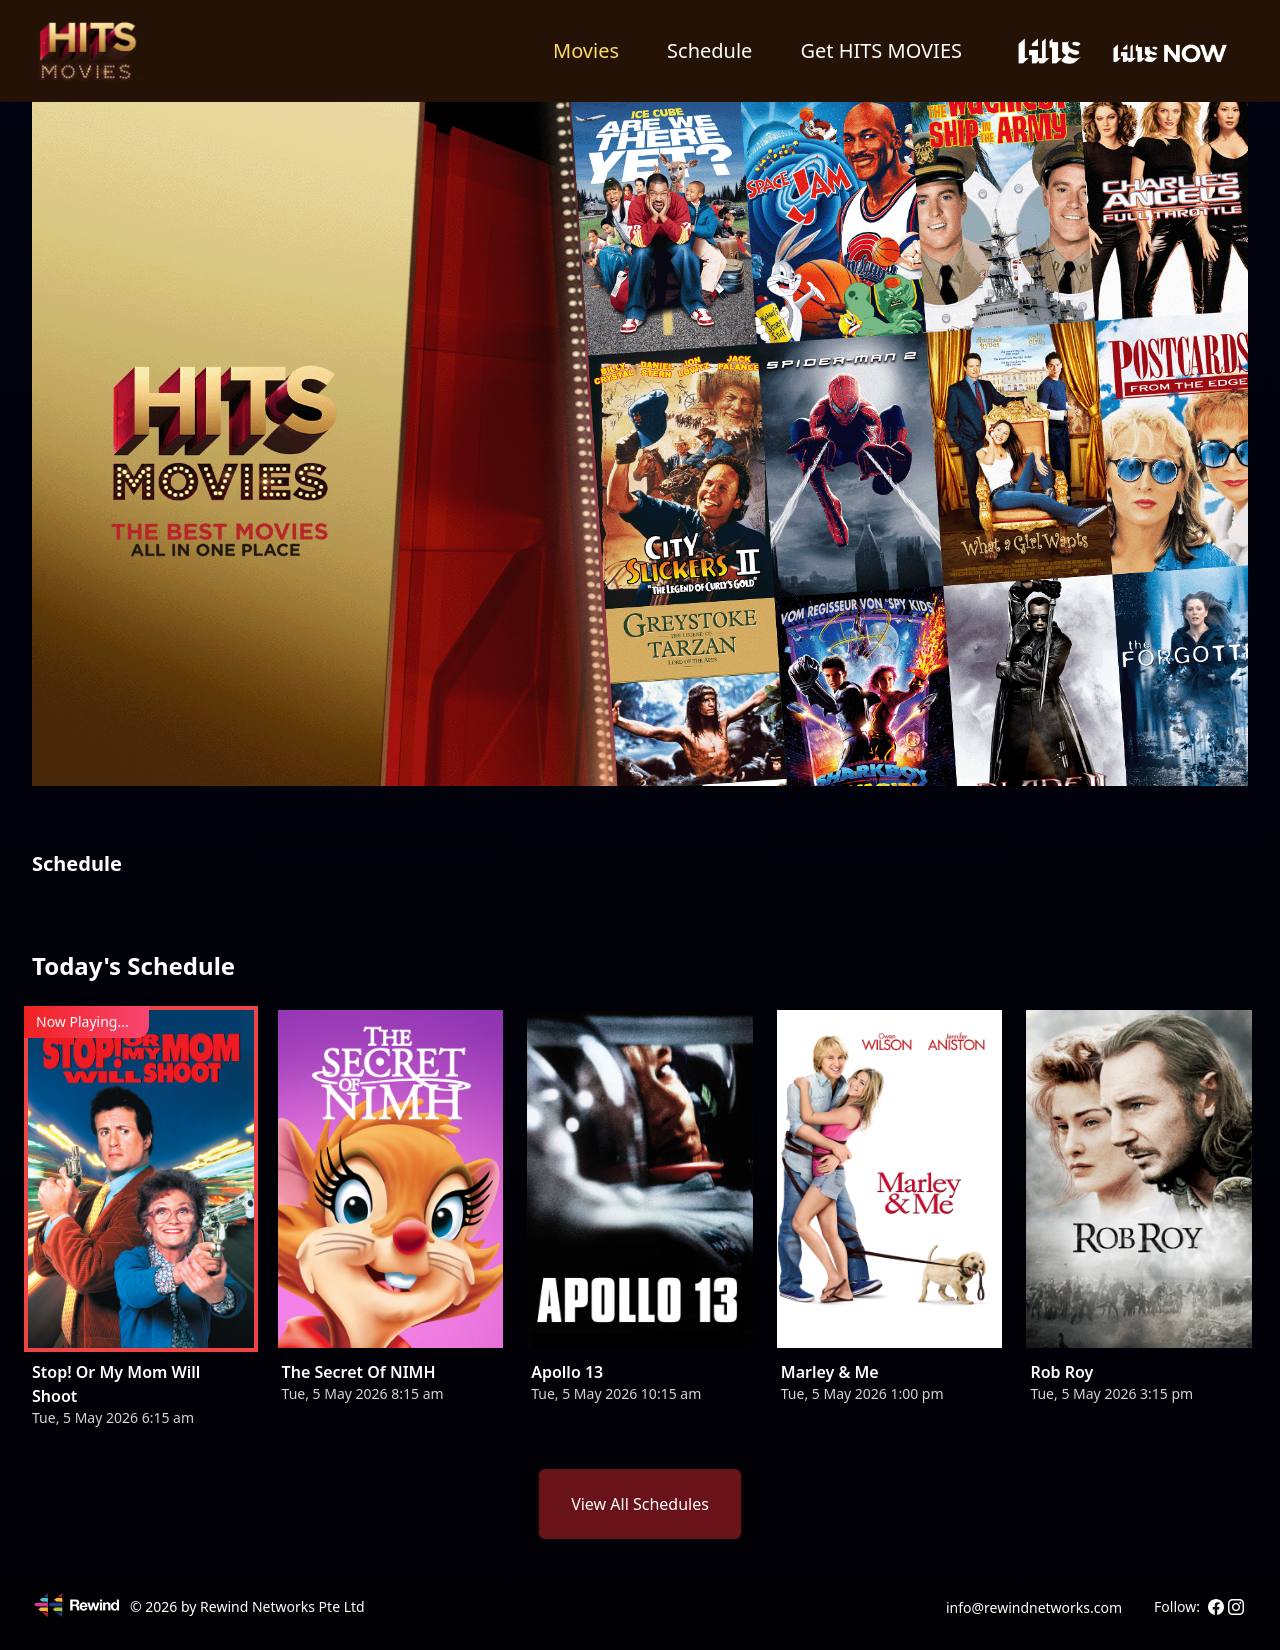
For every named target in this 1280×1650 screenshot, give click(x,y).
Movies (586, 50)
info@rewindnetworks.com (1034, 1607)
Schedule (709, 50)
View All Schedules (640, 1504)
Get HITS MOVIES (881, 50)
